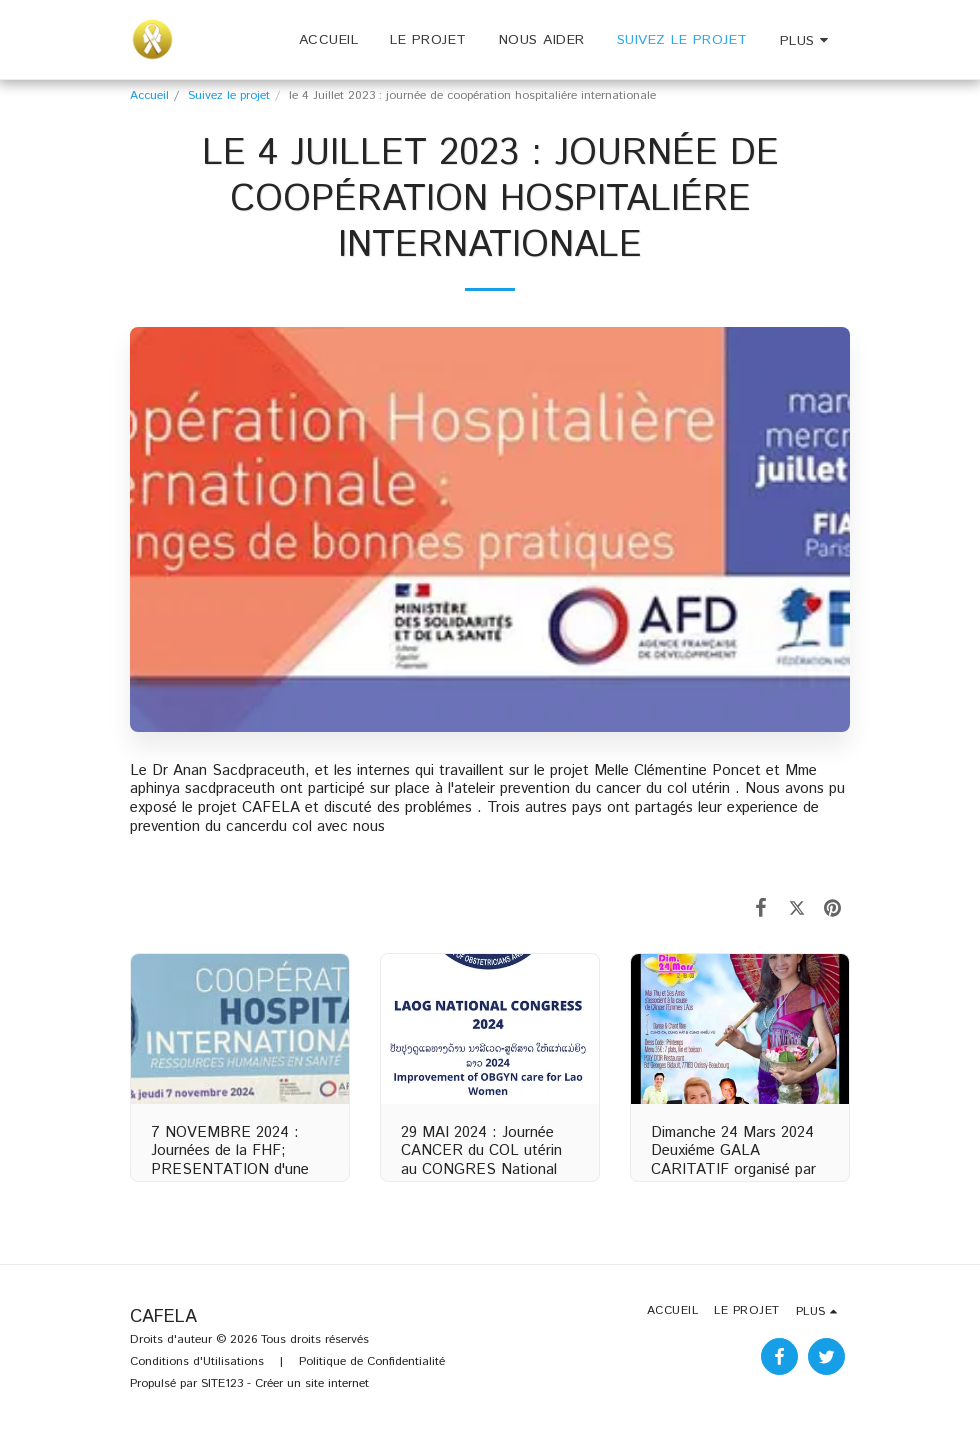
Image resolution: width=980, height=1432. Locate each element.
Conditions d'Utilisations (197, 1361)
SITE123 (222, 1383)
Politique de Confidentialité (372, 1361)
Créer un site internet (312, 1383)
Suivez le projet (229, 95)
